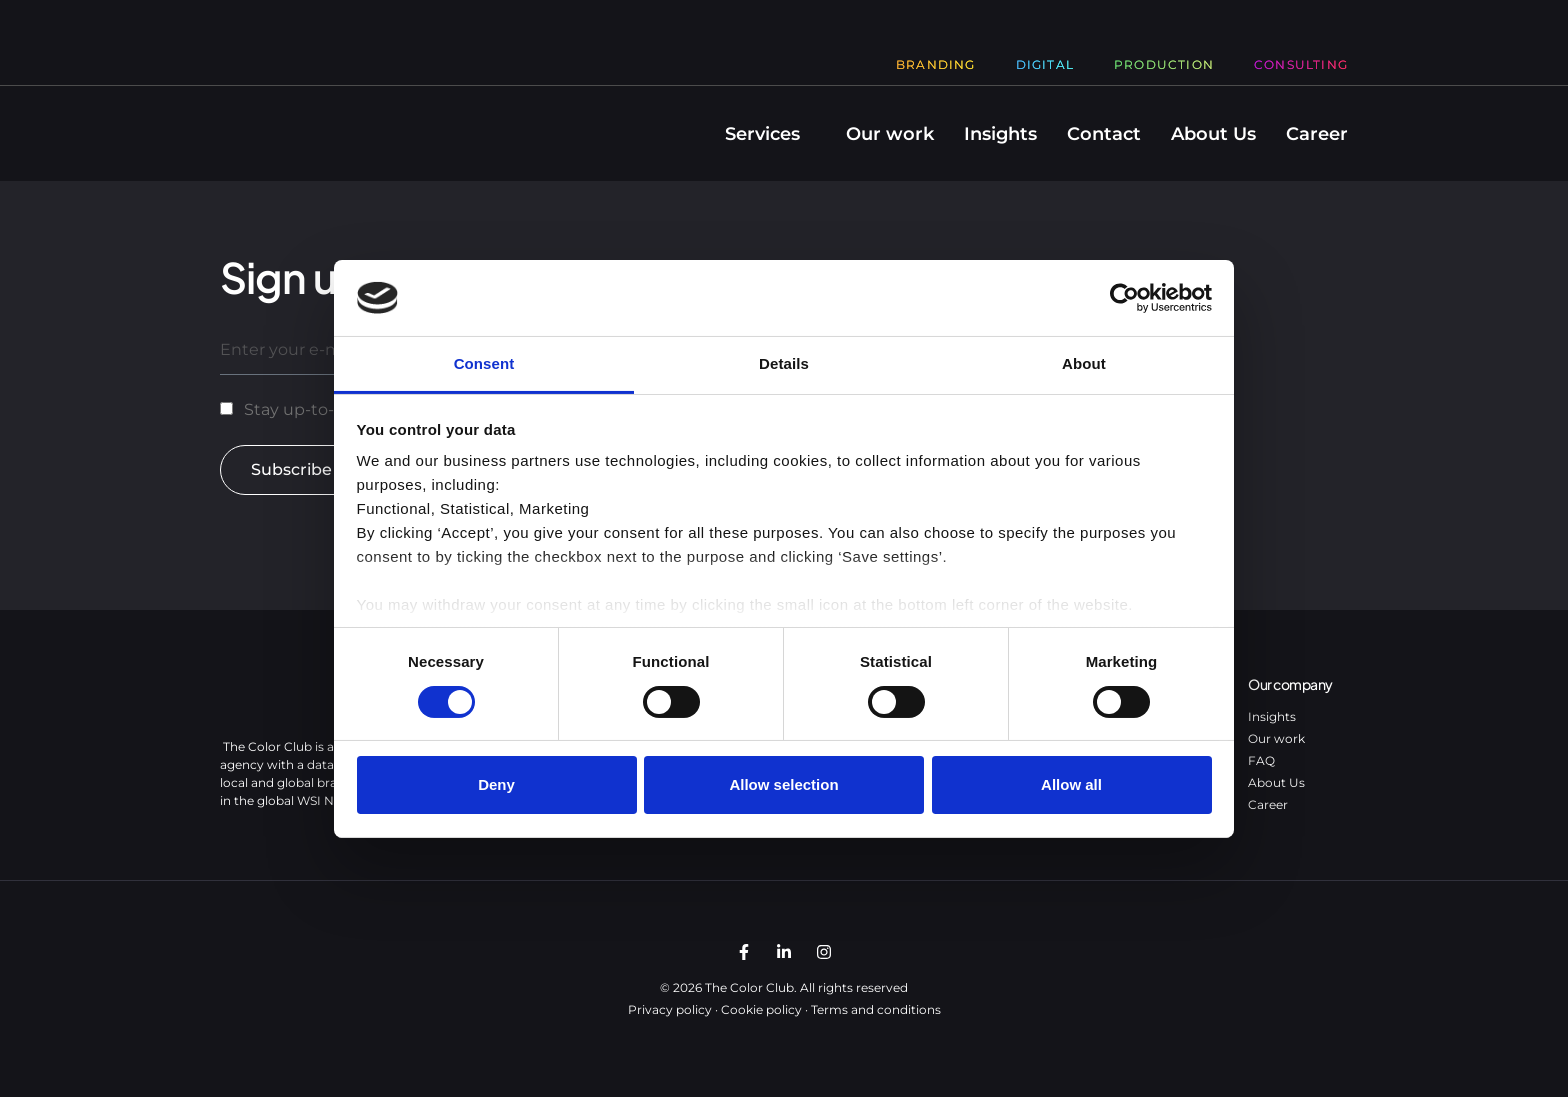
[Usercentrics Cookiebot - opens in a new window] (1124, 298)
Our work (890, 134)
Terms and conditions (876, 1009)
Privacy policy (670, 1009)
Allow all (1071, 784)
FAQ (1261, 760)
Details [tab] (784, 363)
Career (1317, 134)
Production (1164, 64)
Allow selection (783, 784)
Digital (1045, 64)
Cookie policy (761, 1009)
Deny (496, 784)
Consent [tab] (484, 363)
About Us (1213, 134)
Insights (1000, 134)
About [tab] (1084, 363)
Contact (1104, 134)
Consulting (1301, 64)
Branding (936, 64)
